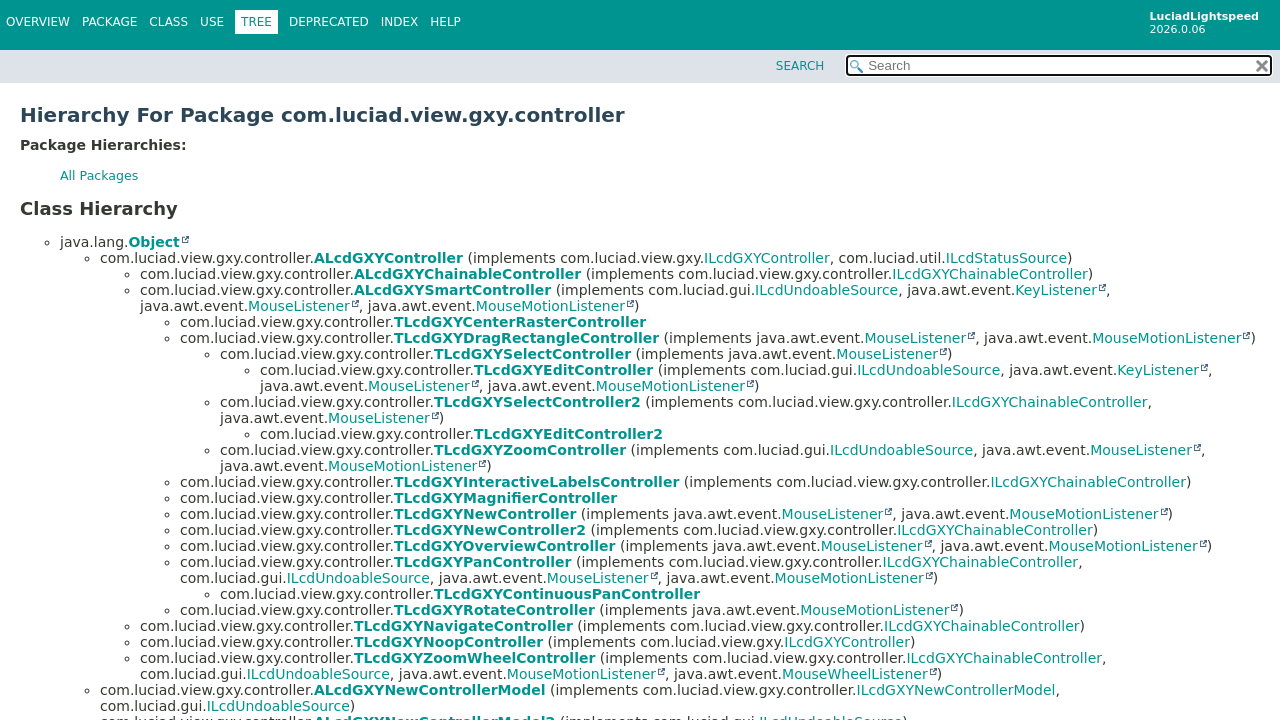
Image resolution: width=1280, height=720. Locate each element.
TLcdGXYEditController (563, 370)
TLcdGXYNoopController (448, 642)
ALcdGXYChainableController (467, 274)
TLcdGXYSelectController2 (537, 402)
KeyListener (1056, 290)
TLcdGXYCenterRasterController (520, 322)
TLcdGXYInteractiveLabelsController (536, 482)
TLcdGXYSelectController (532, 354)
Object (153, 242)
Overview (38, 22)
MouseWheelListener (855, 674)
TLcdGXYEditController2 (568, 434)
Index (400, 22)
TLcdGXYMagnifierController (505, 498)
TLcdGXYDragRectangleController (526, 338)
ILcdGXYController (767, 258)
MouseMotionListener (550, 306)
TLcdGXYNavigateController (463, 626)
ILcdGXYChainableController (990, 274)
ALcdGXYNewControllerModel (430, 690)
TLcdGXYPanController (483, 562)
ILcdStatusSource (1006, 258)
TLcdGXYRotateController (494, 610)
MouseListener (299, 306)
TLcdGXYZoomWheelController (474, 658)
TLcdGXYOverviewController (505, 546)
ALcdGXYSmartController (452, 290)
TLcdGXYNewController (485, 514)
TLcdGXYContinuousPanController (567, 594)
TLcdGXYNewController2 (490, 530)
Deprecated (329, 22)
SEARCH (800, 66)
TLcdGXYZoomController (530, 450)
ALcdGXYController (388, 258)
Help (445, 22)
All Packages (99, 175)
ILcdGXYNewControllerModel (956, 690)
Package (109, 22)
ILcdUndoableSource (826, 290)
